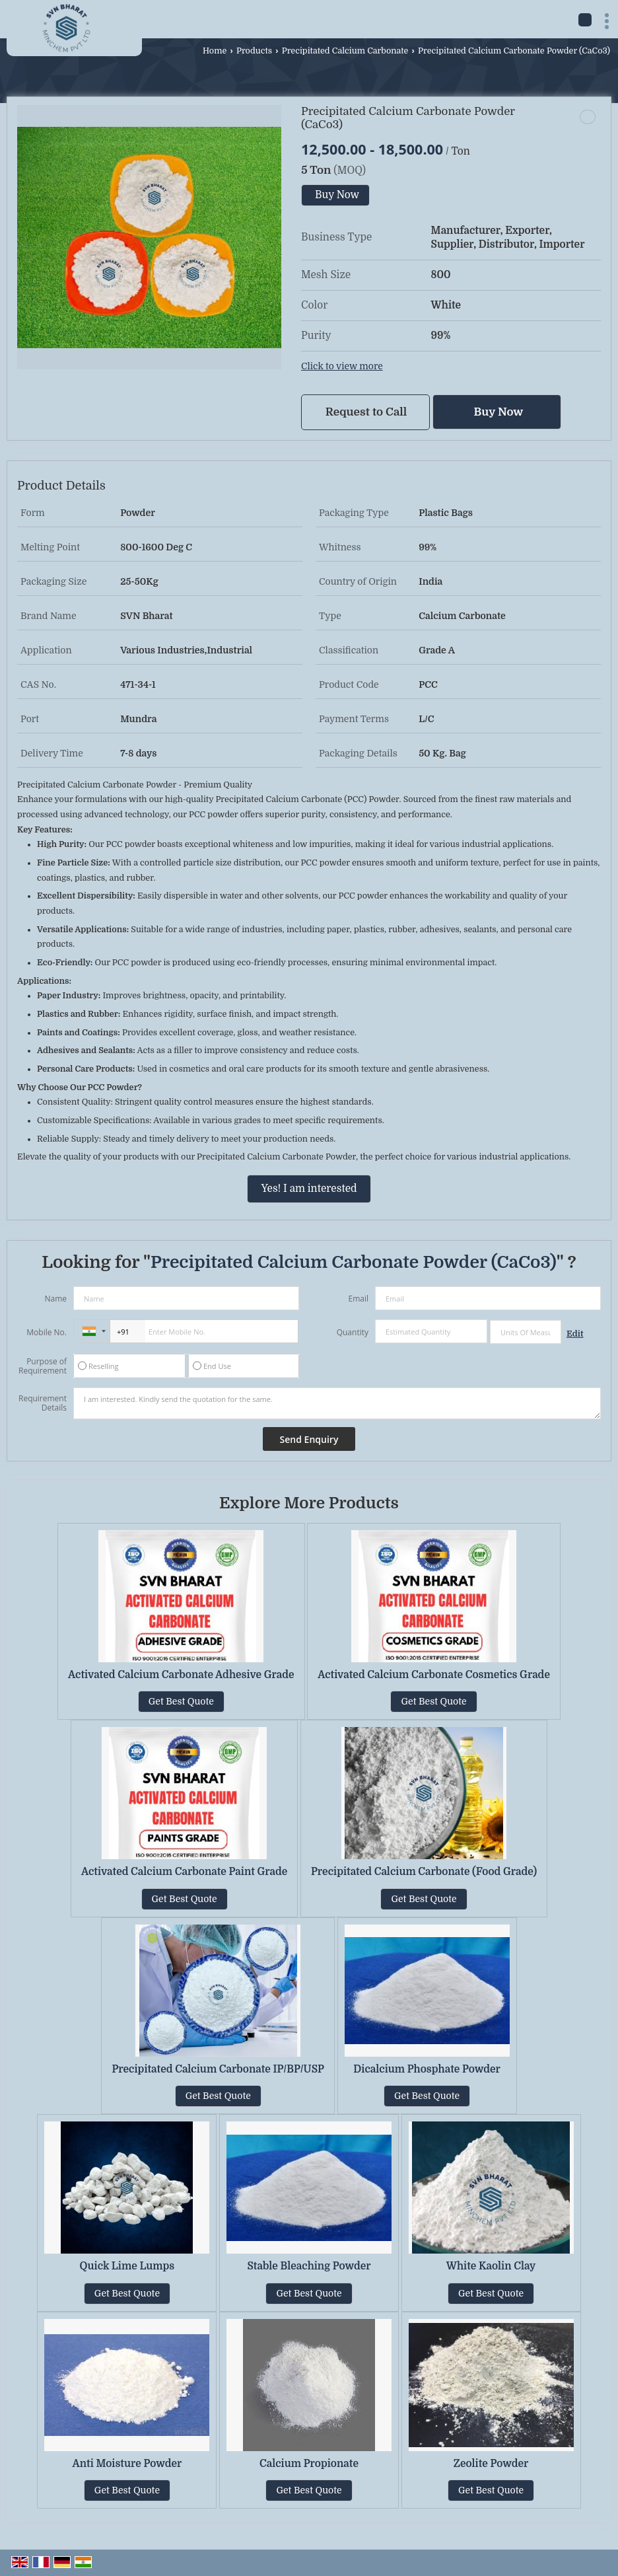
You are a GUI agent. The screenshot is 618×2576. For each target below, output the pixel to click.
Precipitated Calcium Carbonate (345, 50)
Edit (575, 1334)
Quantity (352, 1332)
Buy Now (337, 195)
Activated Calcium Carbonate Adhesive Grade (181, 1675)
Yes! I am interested (309, 1189)
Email (358, 1298)
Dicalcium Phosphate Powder (426, 2069)
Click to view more (342, 366)
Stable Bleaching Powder (308, 2266)
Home (214, 50)
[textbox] (525, 1332)
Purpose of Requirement (42, 1366)
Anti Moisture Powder (127, 2464)
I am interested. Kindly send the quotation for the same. (337, 1403)
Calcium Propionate (309, 2464)
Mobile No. (46, 1332)
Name (55, 1298)
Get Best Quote (181, 1701)
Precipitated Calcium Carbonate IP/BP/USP (218, 2069)
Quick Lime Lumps (127, 2266)
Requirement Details (42, 1403)
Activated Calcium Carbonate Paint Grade (184, 1872)
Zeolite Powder (491, 2464)
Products (254, 50)
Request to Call (366, 412)
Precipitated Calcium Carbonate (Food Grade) (424, 1872)
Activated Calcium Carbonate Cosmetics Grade (434, 1675)
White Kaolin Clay (491, 2266)
